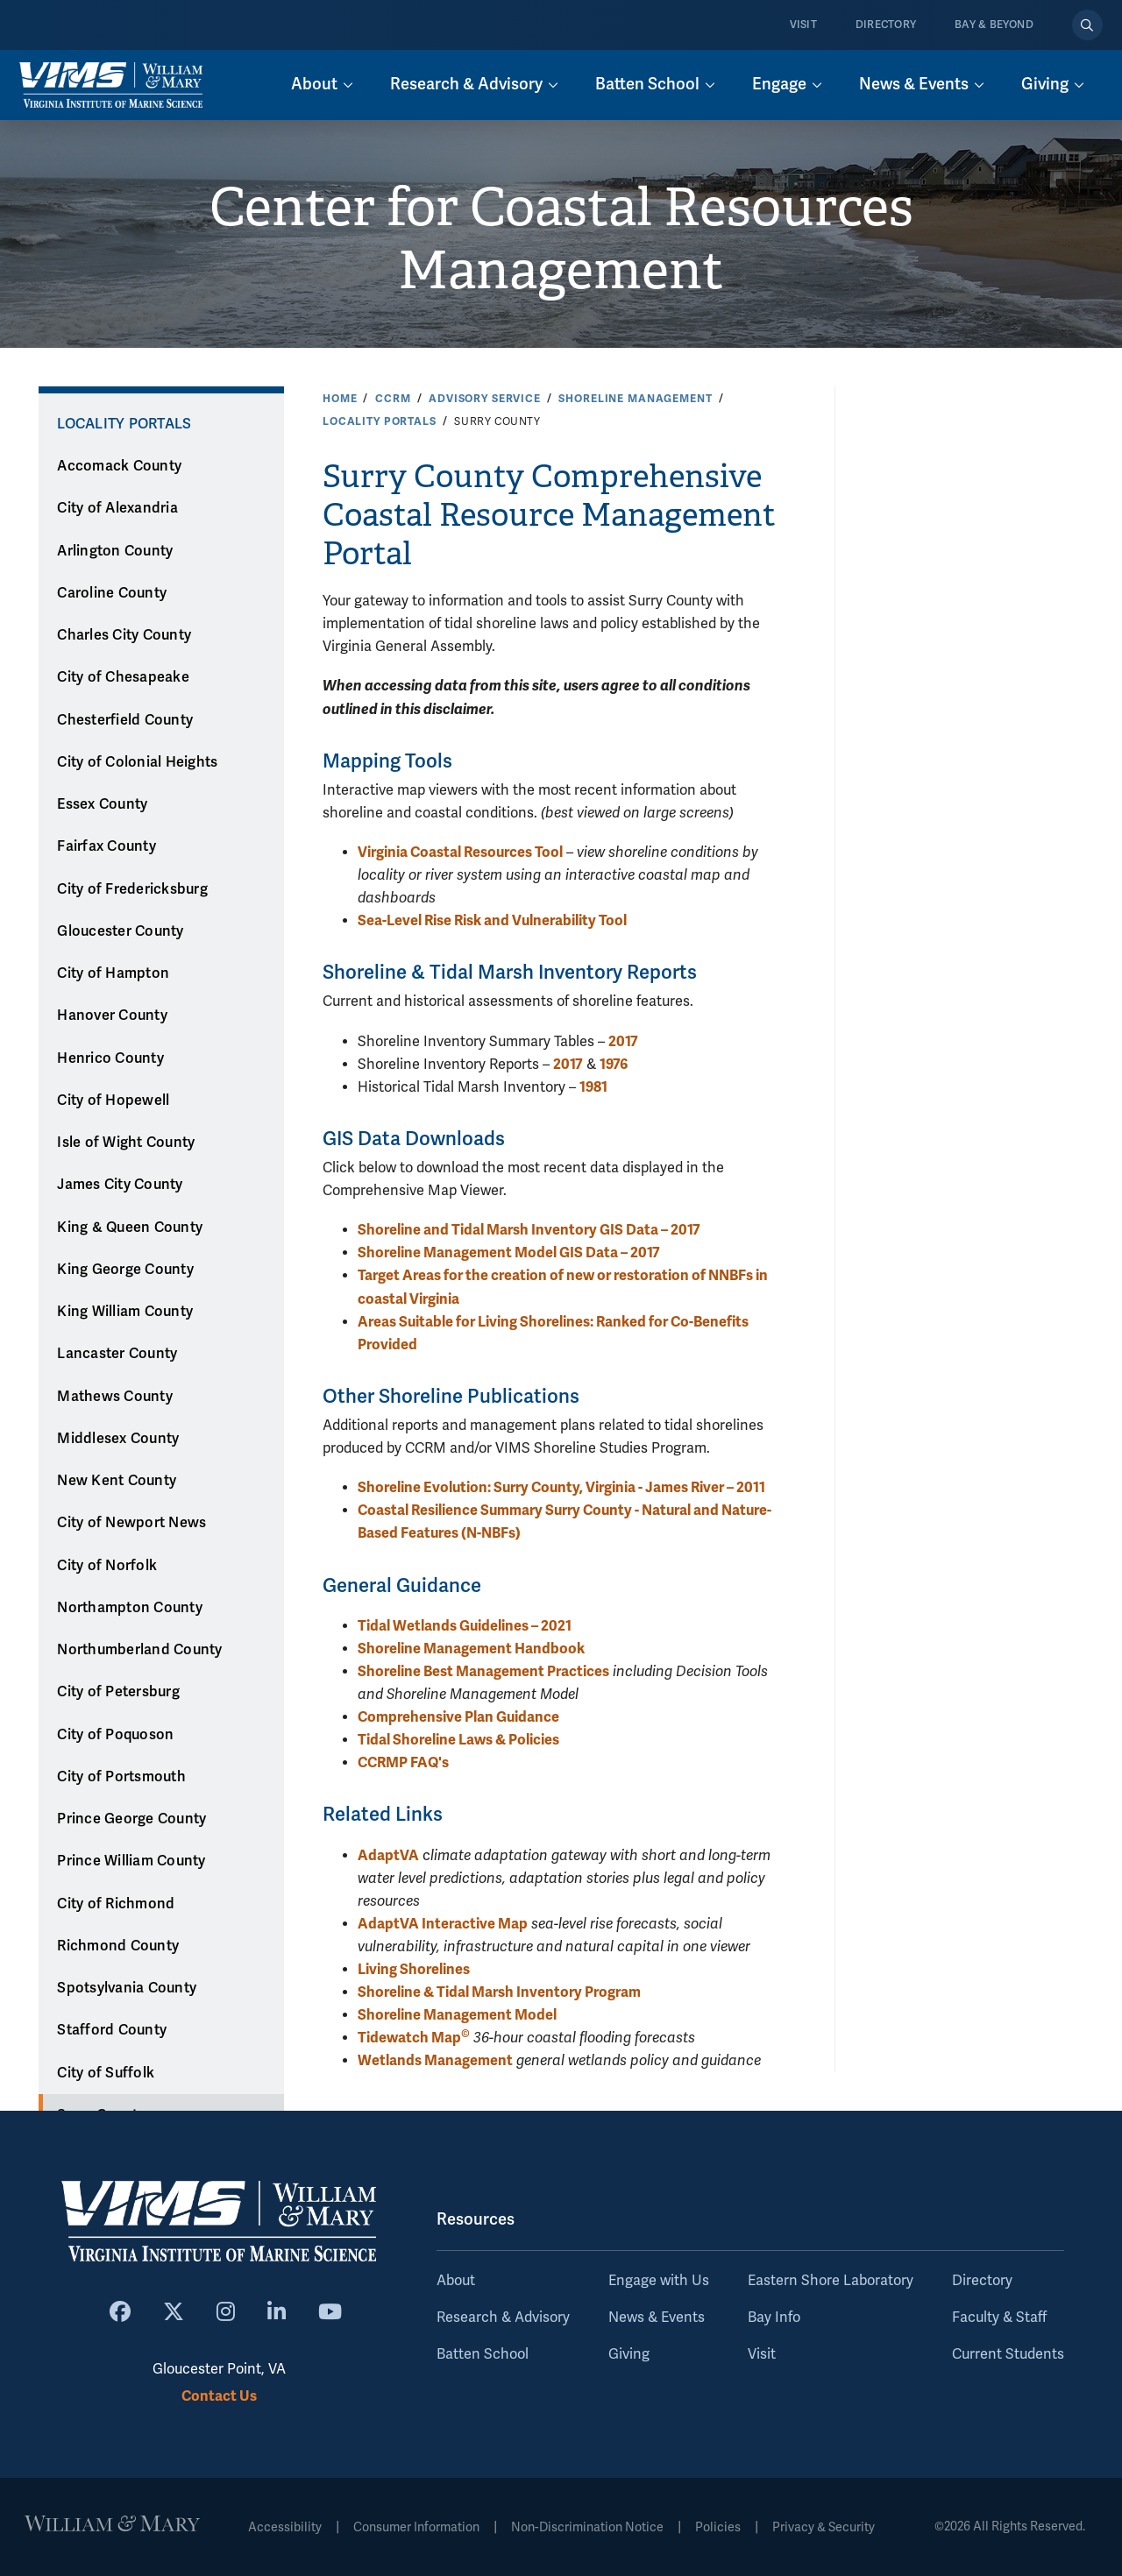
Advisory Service (485, 399)
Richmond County (118, 1946)
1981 (593, 1087)
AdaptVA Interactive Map (443, 1923)
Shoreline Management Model (457, 2015)
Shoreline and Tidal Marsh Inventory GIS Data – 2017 (529, 1230)
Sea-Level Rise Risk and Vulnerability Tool (492, 920)
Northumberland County (139, 1650)
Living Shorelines (414, 1969)
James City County (119, 1184)
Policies (718, 2527)
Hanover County (112, 1015)
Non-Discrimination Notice (587, 2527)
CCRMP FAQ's (403, 1762)
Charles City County (124, 635)
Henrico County (110, 1058)
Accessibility (285, 2527)
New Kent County (116, 1481)
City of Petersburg (118, 1692)
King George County (125, 1269)
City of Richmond (115, 1904)
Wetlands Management (435, 2060)
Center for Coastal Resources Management (561, 239)
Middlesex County (118, 1438)
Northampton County (129, 1608)
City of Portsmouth (121, 1777)
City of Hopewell (113, 1100)
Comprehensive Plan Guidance (458, 1717)
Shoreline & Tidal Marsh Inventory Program (499, 1992)
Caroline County (112, 593)
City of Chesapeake (123, 677)
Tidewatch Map (414, 2037)
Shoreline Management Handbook (471, 1648)
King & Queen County (129, 1227)
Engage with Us (658, 2280)
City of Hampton (113, 973)
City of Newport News (131, 1523)
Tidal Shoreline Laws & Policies (458, 1739)
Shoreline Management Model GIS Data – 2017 (509, 1252)
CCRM (392, 399)
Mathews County (115, 1396)
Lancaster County (117, 1353)
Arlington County (115, 551)
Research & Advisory (503, 2317)
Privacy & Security (823, 2527)
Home (340, 399)
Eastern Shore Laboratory (830, 2280)
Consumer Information (416, 2527)
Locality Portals (380, 421)
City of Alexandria (117, 508)
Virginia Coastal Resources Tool (460, 852)
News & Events (656, 2317)
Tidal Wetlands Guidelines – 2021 (465, 1626)
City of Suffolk (105, 2073)
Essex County (102, 804)
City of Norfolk (107, 1566)
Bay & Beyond (994, 25)
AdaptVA (388, 1855)
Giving (629, 2354)
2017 (623, 1041)
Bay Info (774, 2317)
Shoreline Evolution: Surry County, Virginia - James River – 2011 (561, 1487)
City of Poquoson (115, 1735)
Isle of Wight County (126, 1142)
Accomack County (119, 466)
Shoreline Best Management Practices (483, 1671)
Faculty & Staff (999, 2317)
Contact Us (219, 2396)
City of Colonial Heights (137, 762)
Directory (886, 25)
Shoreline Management (635, 399)
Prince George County (131, 1819)
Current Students (1008, 2354)
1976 (614, 1064)
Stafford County (112, 2030)
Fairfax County (106, 846)
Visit (803, 25)
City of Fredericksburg (132, 889)
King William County (125, 1311)
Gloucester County (120, 931)
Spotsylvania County (126, 1988)
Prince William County (131, 1861)
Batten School (483, 2354)
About (456, 2280)
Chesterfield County (125, 720)
